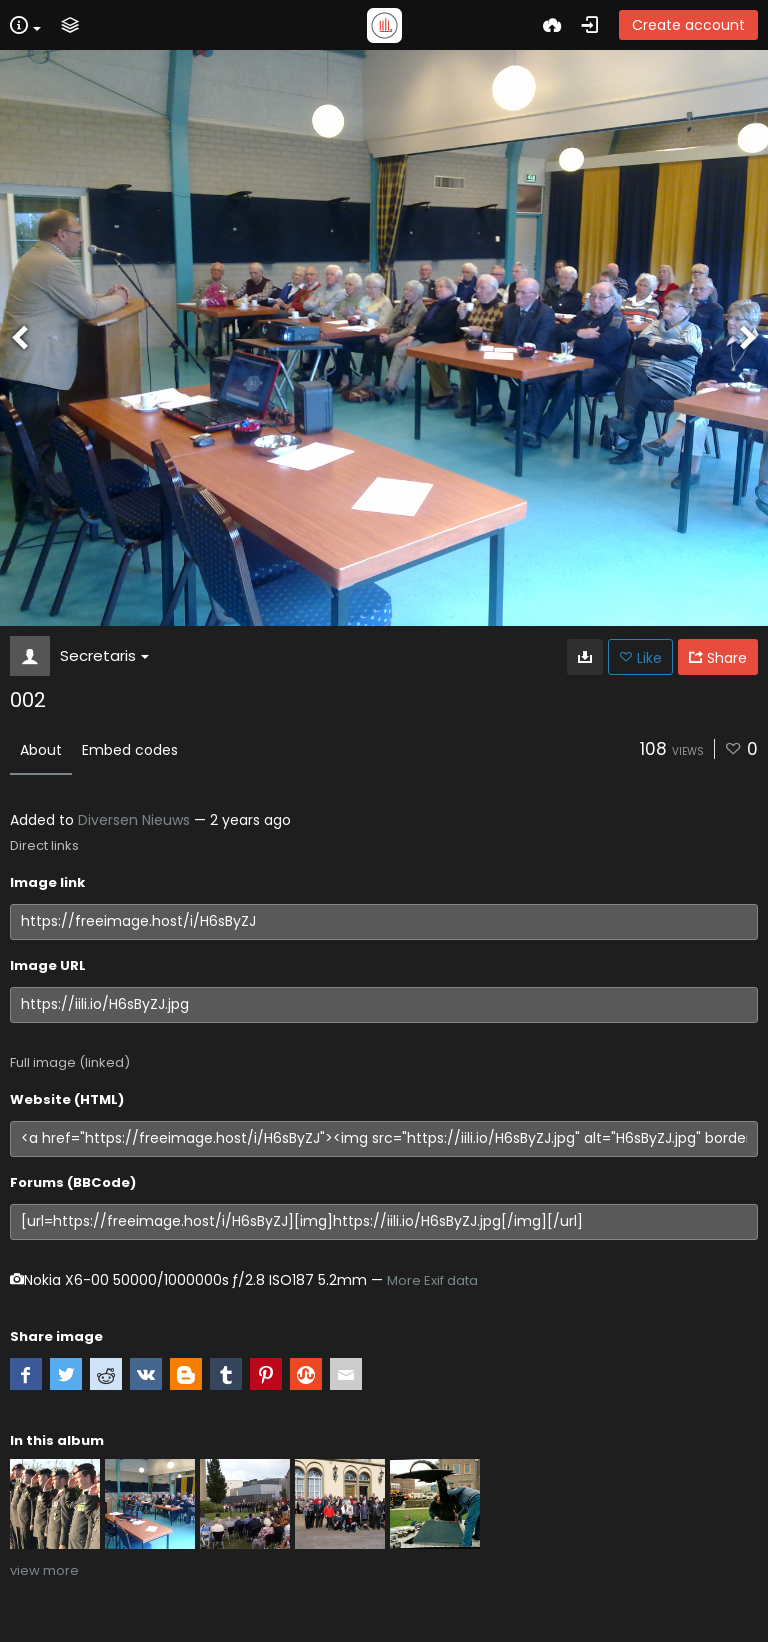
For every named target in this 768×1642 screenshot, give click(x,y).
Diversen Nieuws (134, 820)
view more (44, 1570)
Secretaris (104, 655)
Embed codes (130, 750)
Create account (688, 25)
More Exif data (432, 1280)
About (41, 750)
